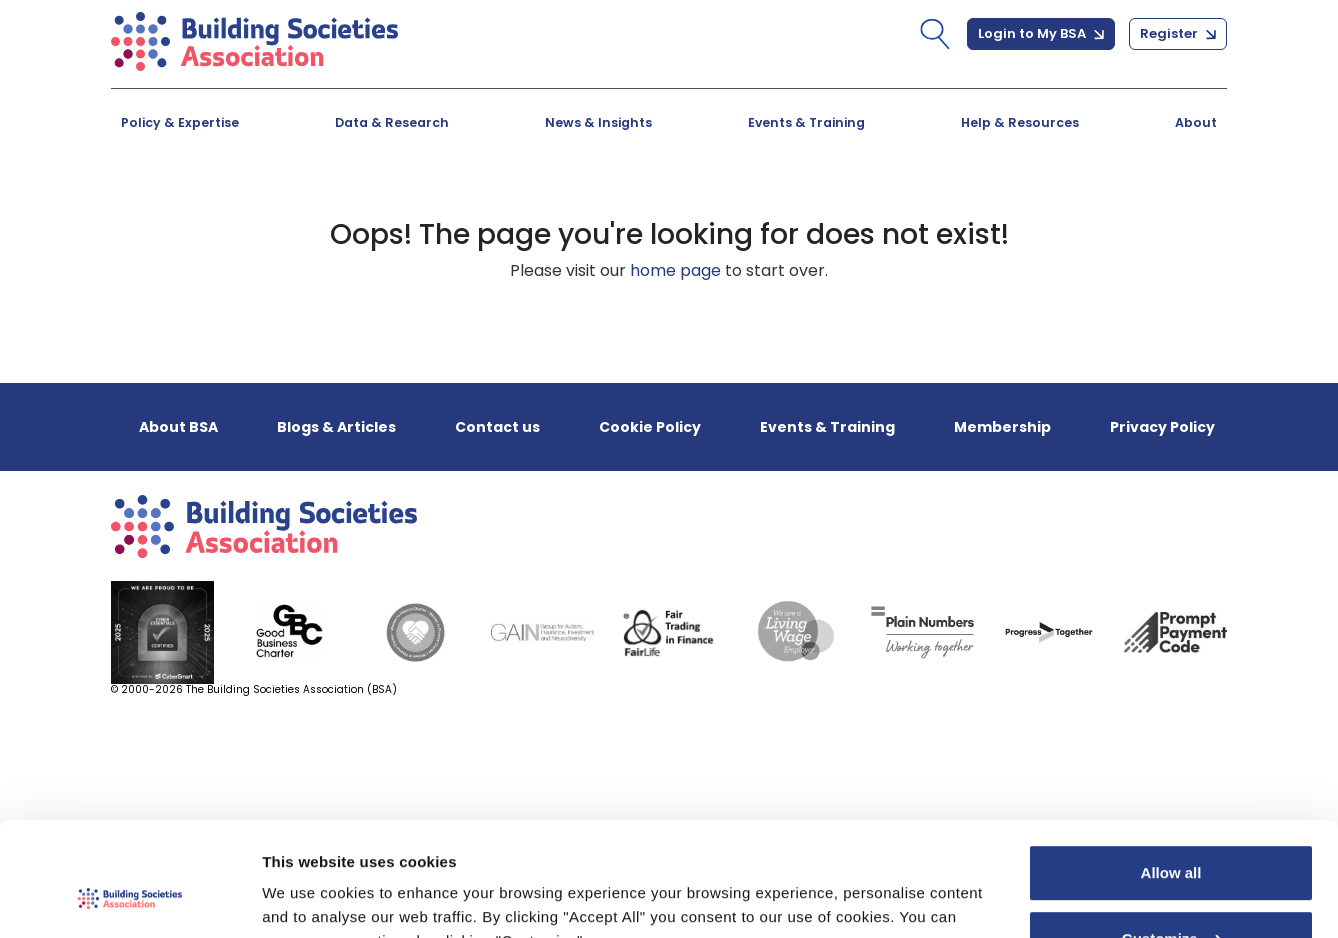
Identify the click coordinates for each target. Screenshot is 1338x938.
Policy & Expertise (180, 122)
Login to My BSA (1041, 33)
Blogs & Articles (336, 427)
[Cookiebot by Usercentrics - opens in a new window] (129, 899)
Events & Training (806, 122)
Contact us (497, 427)
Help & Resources (1020, 122)
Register (1178, 33)
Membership (1002, 427)
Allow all (1171, 775)
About (1196, 122)
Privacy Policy (1162, 427)
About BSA (178, 427)
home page (675, 270)
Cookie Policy (650, 427)
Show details (308, 898)
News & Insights (598, 122)
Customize (1172, 840)
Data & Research (392, 122)
